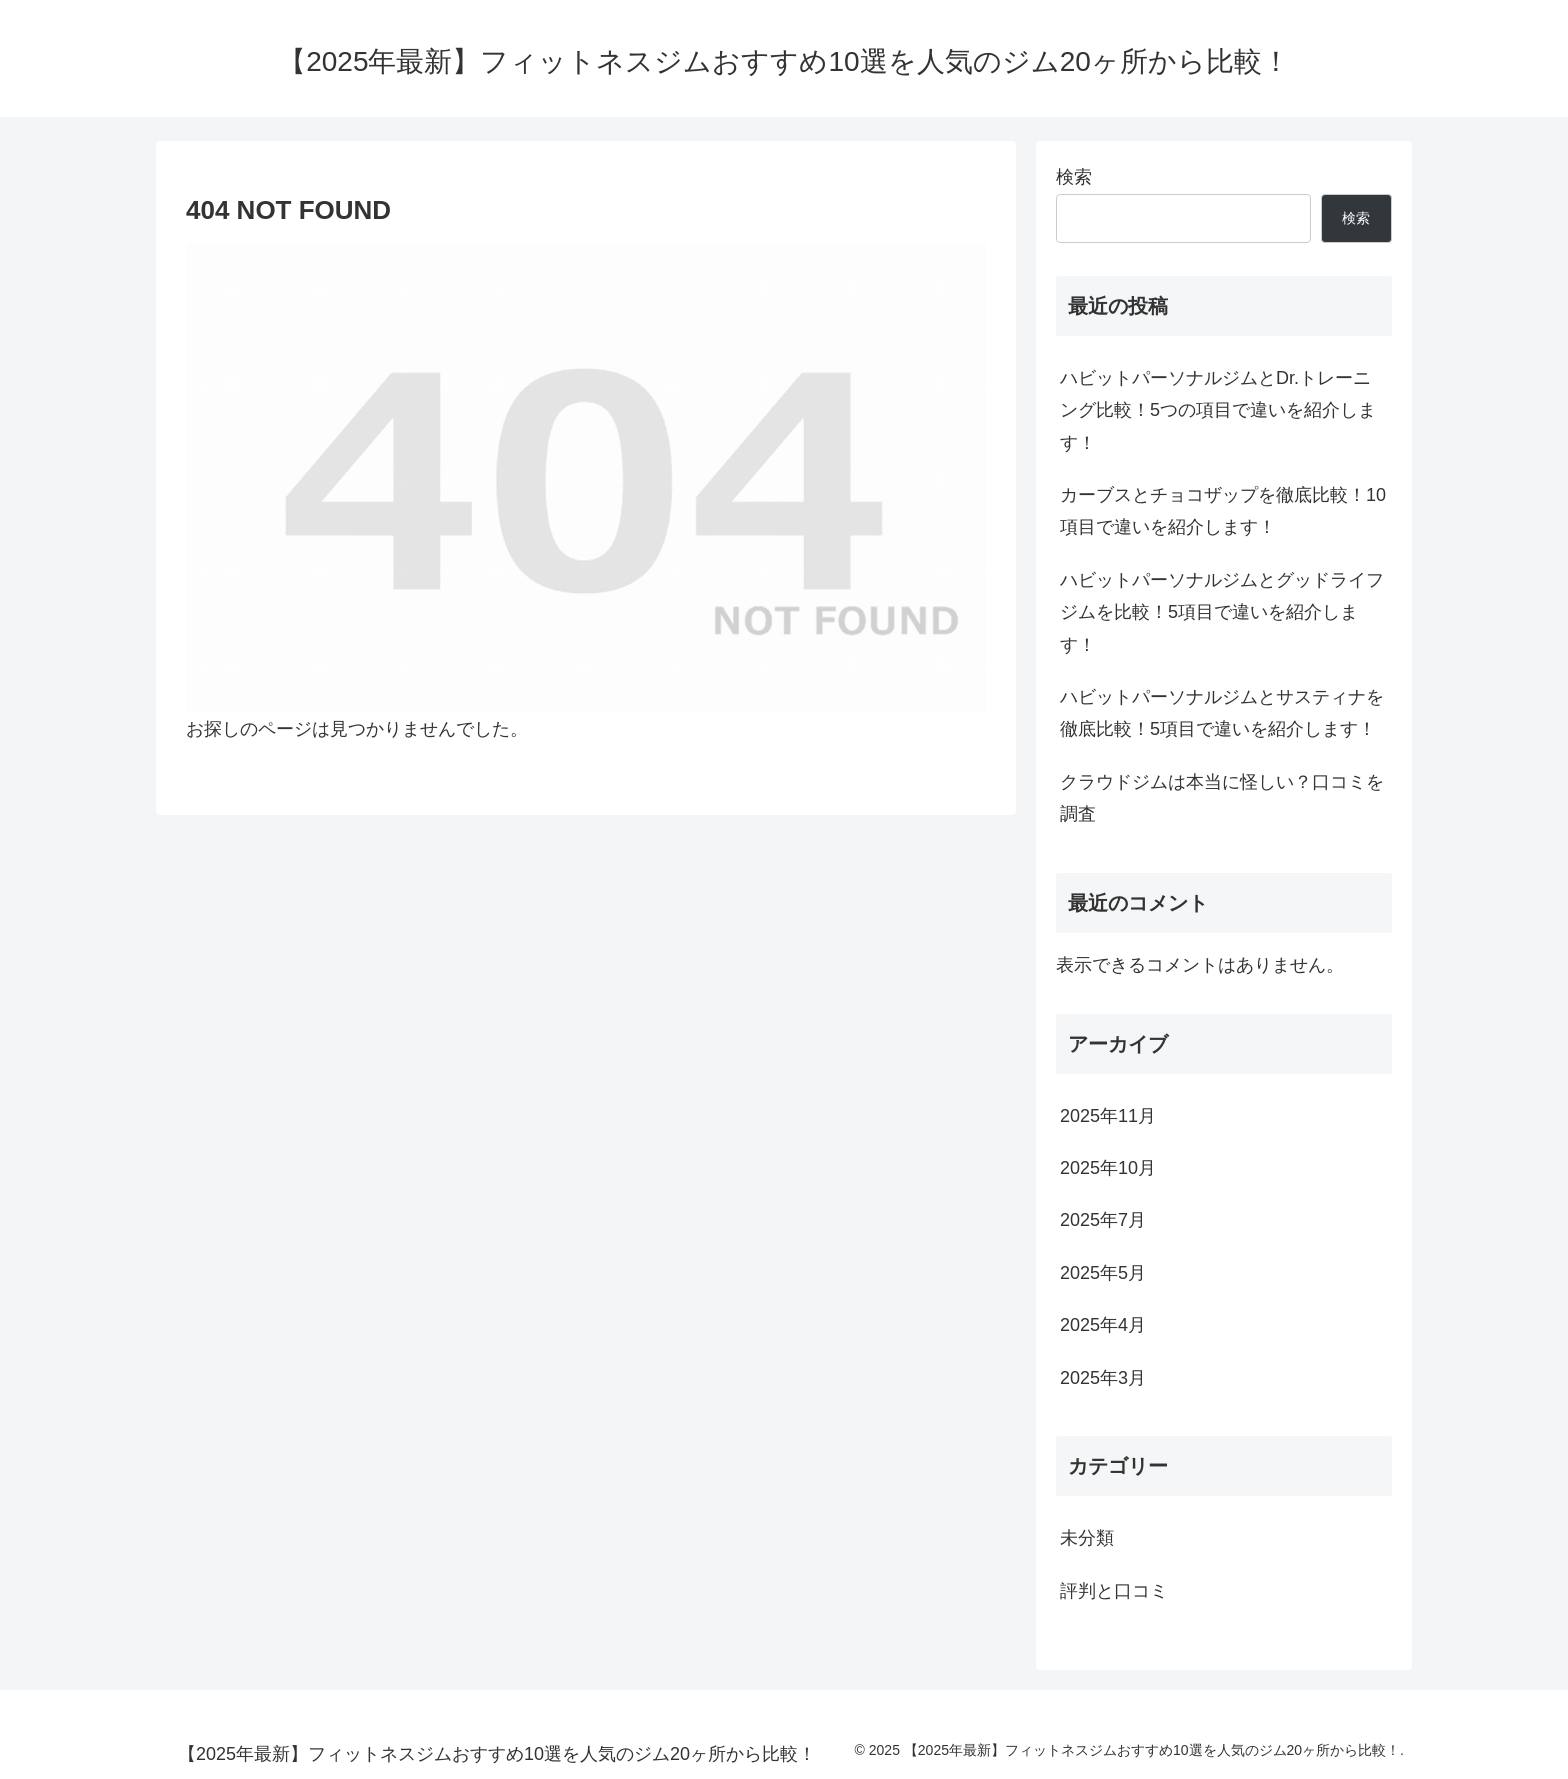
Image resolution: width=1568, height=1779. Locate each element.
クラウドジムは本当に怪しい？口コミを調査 (1222, 798)
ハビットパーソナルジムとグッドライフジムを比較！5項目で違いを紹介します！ (1222, 612)
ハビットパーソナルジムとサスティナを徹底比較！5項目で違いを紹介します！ (1222, 713)
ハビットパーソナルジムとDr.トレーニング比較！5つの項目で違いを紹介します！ (1218, 410)
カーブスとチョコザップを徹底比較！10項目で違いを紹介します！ (1223, 511)
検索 (1074, 177)
